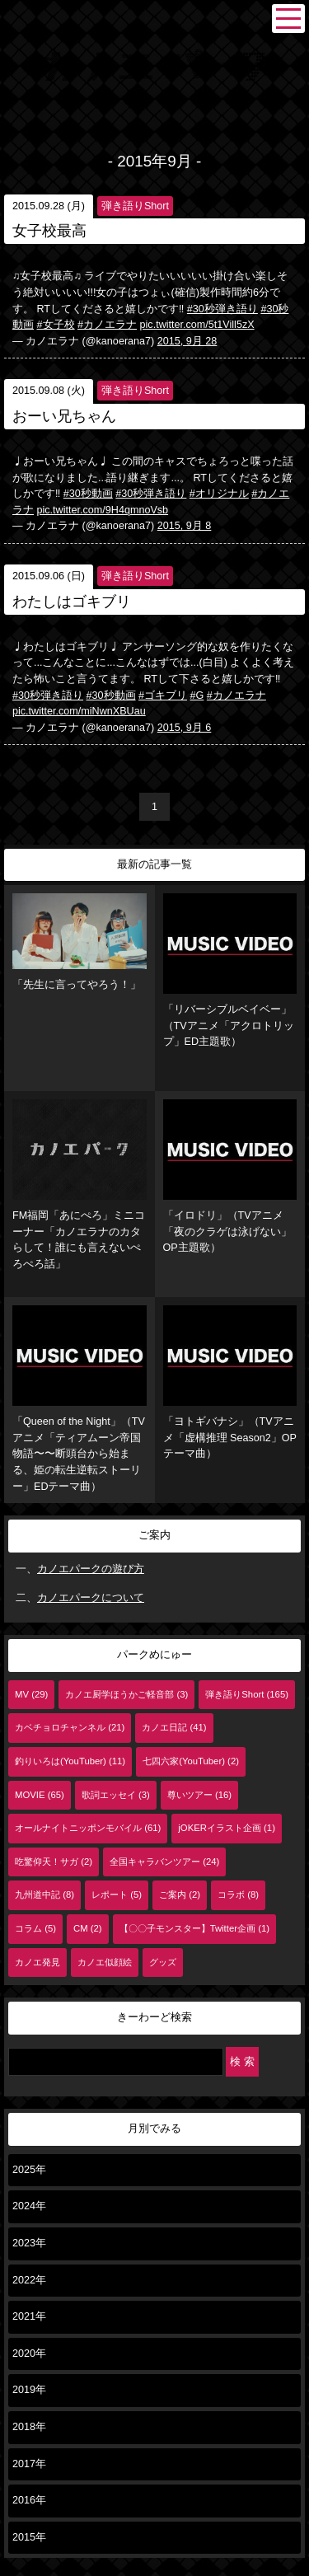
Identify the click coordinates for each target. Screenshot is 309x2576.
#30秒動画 (88, 493)
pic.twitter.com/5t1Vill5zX (197, 324)
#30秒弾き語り (222, 309)
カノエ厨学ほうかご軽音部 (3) (126, 1694)
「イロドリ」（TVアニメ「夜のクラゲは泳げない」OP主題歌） (230, 1176)
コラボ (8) (238, 1894)
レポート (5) (116, 1894)
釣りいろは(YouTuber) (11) (70, 1761)
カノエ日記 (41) (174, 1727)
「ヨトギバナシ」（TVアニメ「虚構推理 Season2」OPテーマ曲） (230, 1382)
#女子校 (56, 324)
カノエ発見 (37, 1962)
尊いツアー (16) (199, 1795)
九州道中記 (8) (44, 1894)
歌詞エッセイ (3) (116, 1795)
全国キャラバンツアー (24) (164, 1861)
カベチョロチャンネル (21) (69, 1727)
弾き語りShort (135, 206)
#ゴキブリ (162, 695)
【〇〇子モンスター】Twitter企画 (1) (194, 1928)
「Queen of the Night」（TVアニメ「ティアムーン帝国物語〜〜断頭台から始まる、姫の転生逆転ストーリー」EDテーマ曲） (79, 1398)
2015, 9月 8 (184, 526)
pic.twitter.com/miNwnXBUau (79, 711)
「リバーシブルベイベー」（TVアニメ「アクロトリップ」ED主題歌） (230, 970)
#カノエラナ (107, 324)
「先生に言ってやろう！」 (79, 941)
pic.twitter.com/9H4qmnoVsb (103, 510)
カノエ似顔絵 (104, 1962)
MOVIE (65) (39, 1795)
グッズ (162, 1962)
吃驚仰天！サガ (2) (53, 1861)
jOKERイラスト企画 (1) (226, 1828)
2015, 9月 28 (187, 341)
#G (197, 695)
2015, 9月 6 (184, 727)
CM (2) (87, 1928)
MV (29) (31, 1694)
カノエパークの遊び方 (90, 1569)
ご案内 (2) (179, 1894)
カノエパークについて (90, 1598)
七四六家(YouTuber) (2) (191, 1761)
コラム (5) (35, 1928)
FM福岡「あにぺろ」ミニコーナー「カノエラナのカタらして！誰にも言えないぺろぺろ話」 (79, 1184)
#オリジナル (219, 493)
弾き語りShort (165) (246, 1694)
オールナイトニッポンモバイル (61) (88, 1828)
